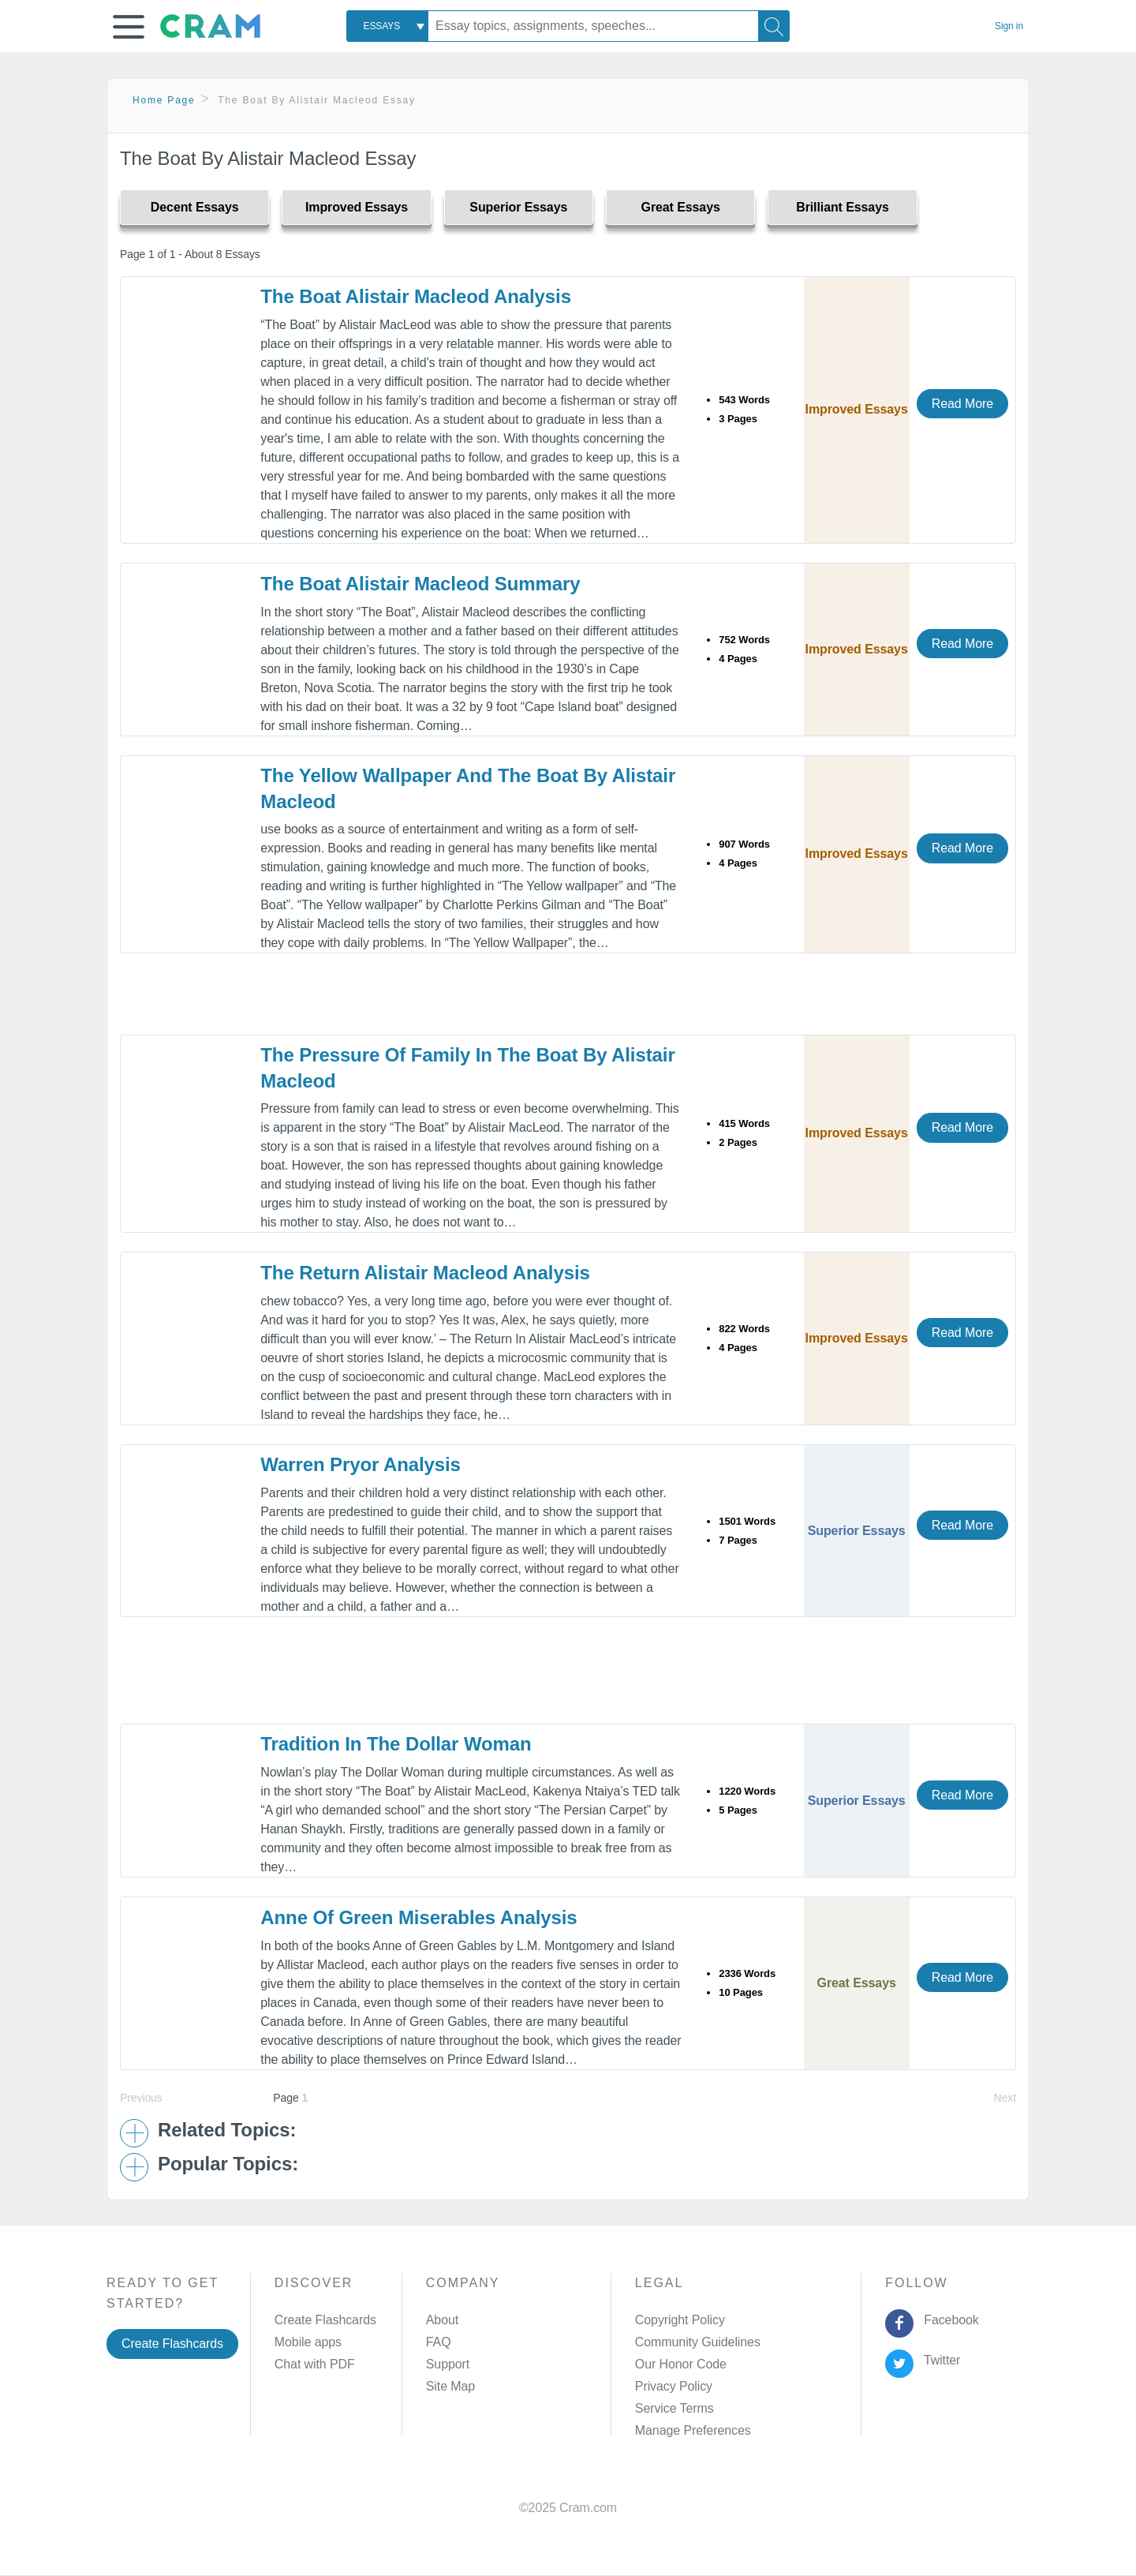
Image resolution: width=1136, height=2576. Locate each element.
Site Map (450, 2386)
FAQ (438, 2342)
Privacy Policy (673, 2386)
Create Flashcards (172, 2343)
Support (447, 2364)
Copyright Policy (680, 2320)
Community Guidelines (697, 2342)
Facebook (948, 2320)
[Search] (774, 26)
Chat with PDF (315, 2364)
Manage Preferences (693, 2430)
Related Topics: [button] (227, 2130)
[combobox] (387, 26)
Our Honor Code (681, 2364)
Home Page (164, 100)
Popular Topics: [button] (228, 2164)
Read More (962, 403)
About (442, 2320)
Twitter (939, 2360)
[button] (128, 27)
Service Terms (674, 2408)
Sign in (1009, 26)
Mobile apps (308, 2342)
